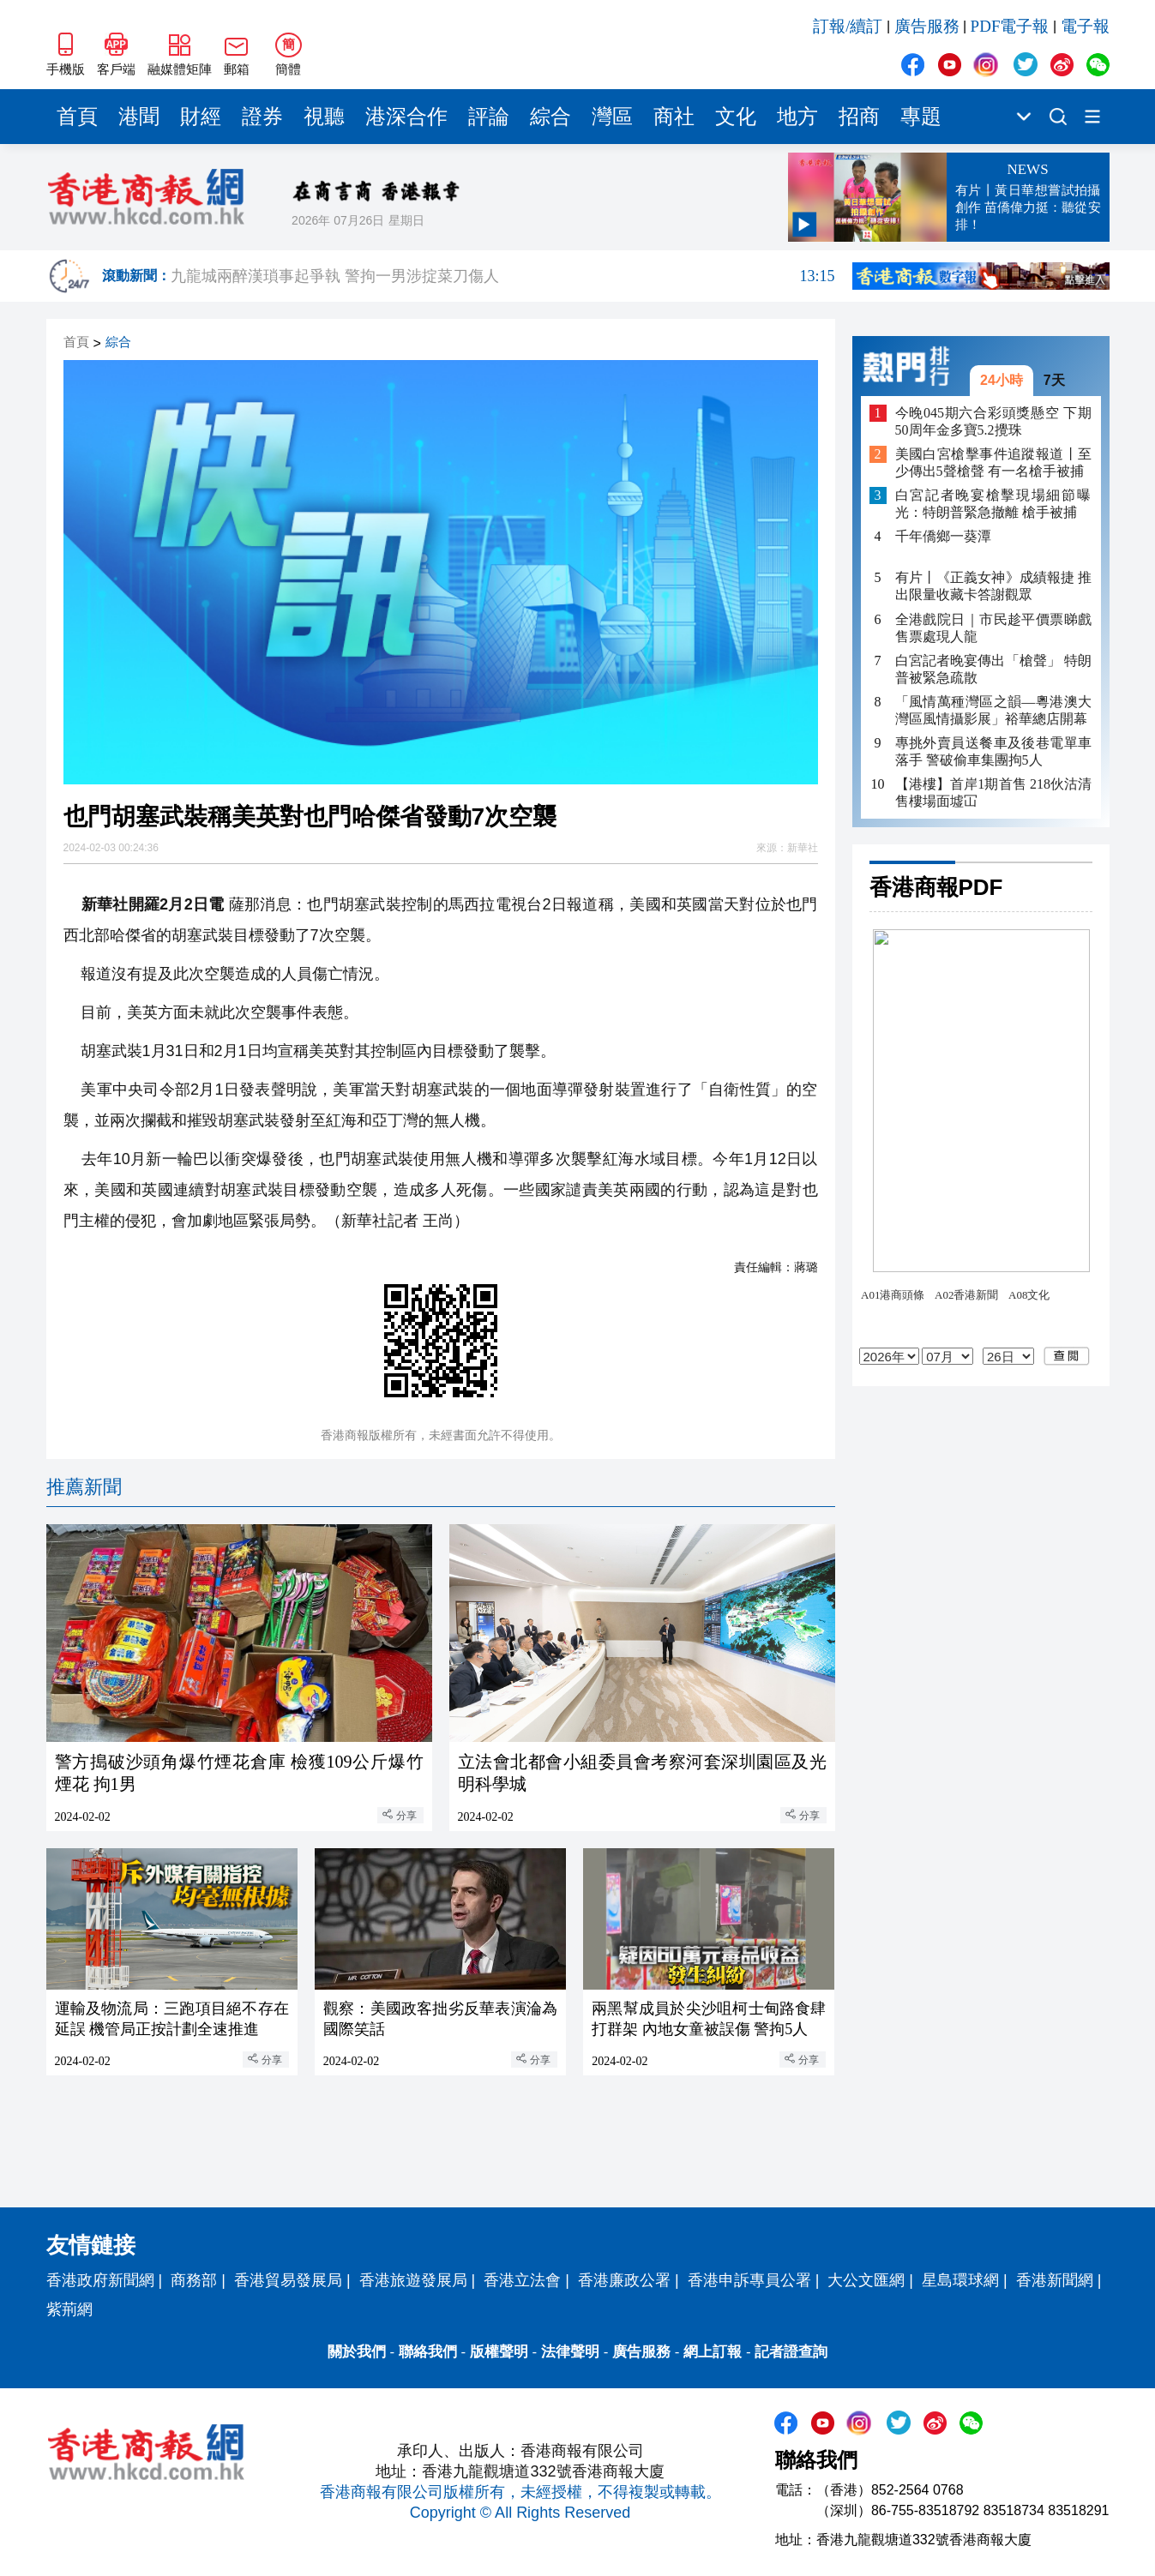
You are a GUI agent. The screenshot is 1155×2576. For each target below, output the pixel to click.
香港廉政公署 (624, 2280)
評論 (488, 116)
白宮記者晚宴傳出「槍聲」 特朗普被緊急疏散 (993, 669)
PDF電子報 (1010, 26)
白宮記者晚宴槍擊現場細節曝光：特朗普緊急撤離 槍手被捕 (993, 503)
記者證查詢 (791, 2352)
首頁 (77, 116)
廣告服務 (926, 26)
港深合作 (406, 116)
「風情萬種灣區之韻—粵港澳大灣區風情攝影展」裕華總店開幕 (993, 710)
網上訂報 (712, 2352)
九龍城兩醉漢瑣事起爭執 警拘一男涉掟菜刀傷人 (502, 276)
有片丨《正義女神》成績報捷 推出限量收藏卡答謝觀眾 (993, 586)
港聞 (138, 116)
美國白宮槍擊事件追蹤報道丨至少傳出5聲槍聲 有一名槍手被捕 (993, 462)
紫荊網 (69, 2309)
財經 (200, 116)
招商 (859, 116)
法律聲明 (570, 2352)
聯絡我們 (428, 2352)
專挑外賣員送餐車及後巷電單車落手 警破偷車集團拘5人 (993, 751)
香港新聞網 (1054, 2280)
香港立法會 (522, 2280)
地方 (797, 116)
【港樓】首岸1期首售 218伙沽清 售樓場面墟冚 (993, 792)
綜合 (550, 116)
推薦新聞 (84, 1487)
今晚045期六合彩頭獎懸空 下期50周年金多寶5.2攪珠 (993, 421)
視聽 (324, 116)
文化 (735, 116)
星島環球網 (960, 2280)
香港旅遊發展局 (413, 2280)
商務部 (194, 2280)
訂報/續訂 (847, 26)
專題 (920, 116)
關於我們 (357, 2352)
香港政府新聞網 (100, 2280)
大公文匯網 (866, 2280)
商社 (674, 116)
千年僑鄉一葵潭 (943, 536)
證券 (262, 116)
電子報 (1085, 26)
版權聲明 (499, 2352)
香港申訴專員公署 (749, 2280)
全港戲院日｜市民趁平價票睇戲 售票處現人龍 (993, 628)
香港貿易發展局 (288, 2280)
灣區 (612, 116)
